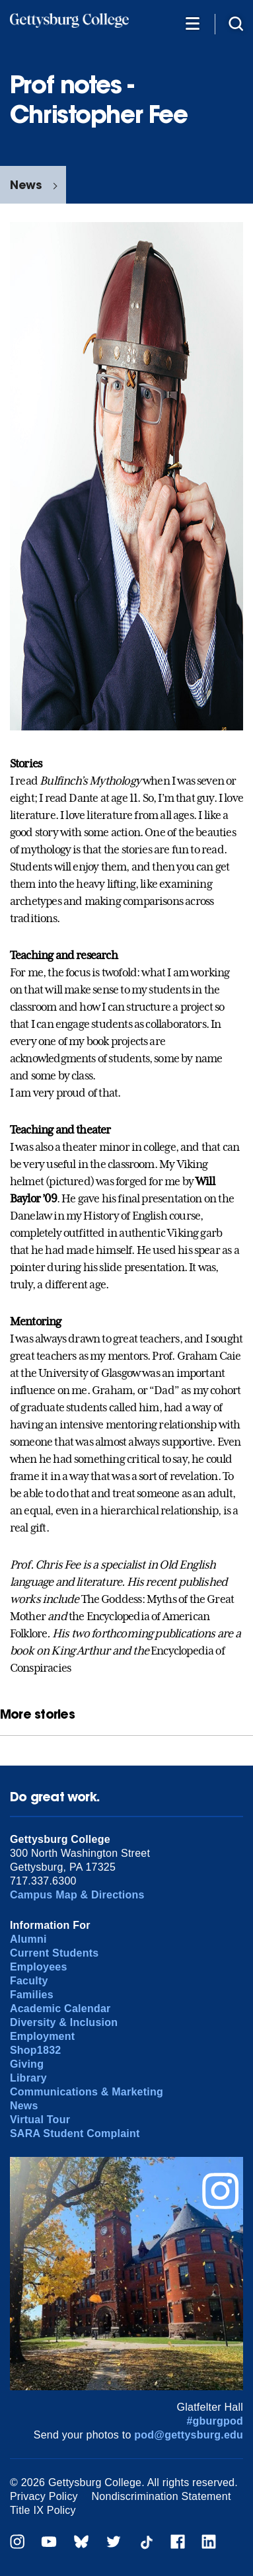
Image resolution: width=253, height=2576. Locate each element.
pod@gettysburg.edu (188, 2434)
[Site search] (236, 23)
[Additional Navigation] (192, 23)
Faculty (29, 1980)
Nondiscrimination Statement (161, 2496)
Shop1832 (35, 2050)
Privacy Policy (44, 2496)
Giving (27, 2064)
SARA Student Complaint (75, 2133)
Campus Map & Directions (77, 1894)
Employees (38, 1966)
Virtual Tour (40, 2119)
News (26, 184)
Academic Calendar (60, 2008)
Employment (42, 2036)
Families (32, 1994)
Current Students (54, 1953)
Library (28, 2078)
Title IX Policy (43, 2510)
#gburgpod (214, 2421)
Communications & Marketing (86, 2091)
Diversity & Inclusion (64, 2022)
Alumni (28, 1939)
